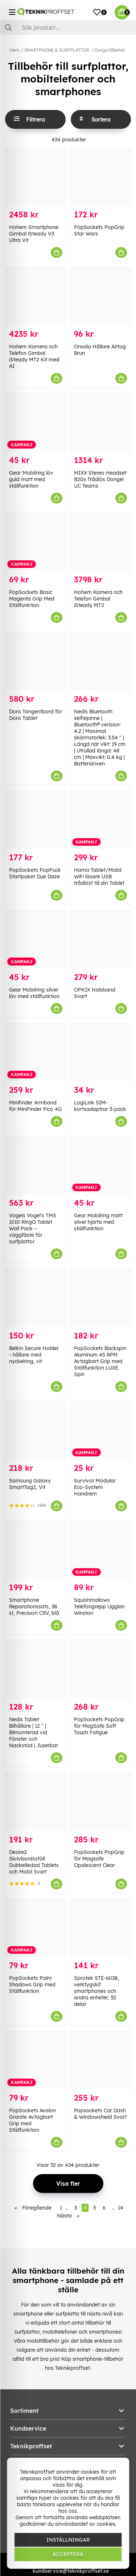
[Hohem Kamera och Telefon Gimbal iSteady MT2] (100, 542)
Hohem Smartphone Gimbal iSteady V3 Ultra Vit (33, 233)
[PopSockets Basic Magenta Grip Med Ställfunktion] (36, 542)
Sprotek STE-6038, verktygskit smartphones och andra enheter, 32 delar (96, 1991)
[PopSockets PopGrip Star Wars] (100, 177)
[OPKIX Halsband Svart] (100, 939)
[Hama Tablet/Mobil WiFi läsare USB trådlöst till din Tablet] (100, 820)
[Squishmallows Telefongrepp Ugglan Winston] (100, 1550)
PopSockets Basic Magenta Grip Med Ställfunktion (31, 598)
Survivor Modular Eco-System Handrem (95, 1487)
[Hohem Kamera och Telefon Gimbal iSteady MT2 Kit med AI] (36, 296)
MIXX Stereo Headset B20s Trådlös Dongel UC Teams (100, 479)
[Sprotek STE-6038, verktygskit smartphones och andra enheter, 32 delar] (100, 1928)
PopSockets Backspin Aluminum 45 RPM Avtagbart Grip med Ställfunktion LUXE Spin (100, 1361)
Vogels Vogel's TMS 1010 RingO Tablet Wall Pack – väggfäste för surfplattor (32, 1228)
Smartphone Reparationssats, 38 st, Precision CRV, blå (34, 1606)
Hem (14, 50)
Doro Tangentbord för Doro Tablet (35, 714)
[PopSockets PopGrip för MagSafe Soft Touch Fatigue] (100, 1669)
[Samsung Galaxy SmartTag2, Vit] (36, 1430)
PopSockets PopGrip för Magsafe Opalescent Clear (99, 1858)
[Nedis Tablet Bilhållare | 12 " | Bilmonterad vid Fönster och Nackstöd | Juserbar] (36, 1669)
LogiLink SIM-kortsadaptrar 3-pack (100, 1105)
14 (120, 2207)
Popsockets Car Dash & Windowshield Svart (100, 2113)
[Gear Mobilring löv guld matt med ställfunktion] (36, 422)
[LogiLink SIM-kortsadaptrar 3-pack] (100, 1052)
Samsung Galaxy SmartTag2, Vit (30, 1483)
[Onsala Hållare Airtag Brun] (100, 296)
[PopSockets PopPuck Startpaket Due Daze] (36, 820)
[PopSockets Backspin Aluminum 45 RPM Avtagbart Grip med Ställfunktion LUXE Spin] (100, 1298)
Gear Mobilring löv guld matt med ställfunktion (31, 479)
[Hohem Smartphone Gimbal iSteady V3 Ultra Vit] (36, 177)
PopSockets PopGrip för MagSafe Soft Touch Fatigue (99, 1726)
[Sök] (68, 27)
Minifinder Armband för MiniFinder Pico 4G (35, 1105)
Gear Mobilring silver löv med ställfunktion (34, 993)
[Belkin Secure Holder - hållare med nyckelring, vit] (36, 1298)
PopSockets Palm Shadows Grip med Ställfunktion (32, 1984)
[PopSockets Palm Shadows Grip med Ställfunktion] (36, 1928)
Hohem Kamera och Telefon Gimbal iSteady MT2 (98, 598)
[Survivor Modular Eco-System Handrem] (100, 1430)
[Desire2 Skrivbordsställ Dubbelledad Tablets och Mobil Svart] (36, 1801)
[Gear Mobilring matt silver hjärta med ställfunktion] (100, 1165)
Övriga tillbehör (109, 50)
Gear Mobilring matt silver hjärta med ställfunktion (98, 1222)
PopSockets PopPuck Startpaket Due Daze (35, 873)
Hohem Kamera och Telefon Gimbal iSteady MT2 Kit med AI (34, 356)
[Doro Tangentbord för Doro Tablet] (36, 661)
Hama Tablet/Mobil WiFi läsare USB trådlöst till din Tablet (99, 876)
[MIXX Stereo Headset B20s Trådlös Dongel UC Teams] (100, 422)
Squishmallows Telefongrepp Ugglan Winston (99, 1606)
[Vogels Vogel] (36, 1165)
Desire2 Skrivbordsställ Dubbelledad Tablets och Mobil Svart (34, 1862)
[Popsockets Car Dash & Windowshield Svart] (100, 2060)
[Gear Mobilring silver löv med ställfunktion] (36, 939)
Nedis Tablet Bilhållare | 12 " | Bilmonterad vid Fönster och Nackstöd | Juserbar (33, 1732)
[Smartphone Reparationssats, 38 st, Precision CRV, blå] (36, 1550)
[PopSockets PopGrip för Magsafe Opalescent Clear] (100, 1801)
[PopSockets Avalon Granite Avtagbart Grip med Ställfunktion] (36, 2060)
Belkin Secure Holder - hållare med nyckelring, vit (34, 1355)
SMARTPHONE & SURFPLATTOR (56, 50)
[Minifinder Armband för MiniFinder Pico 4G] (36, 1052)
